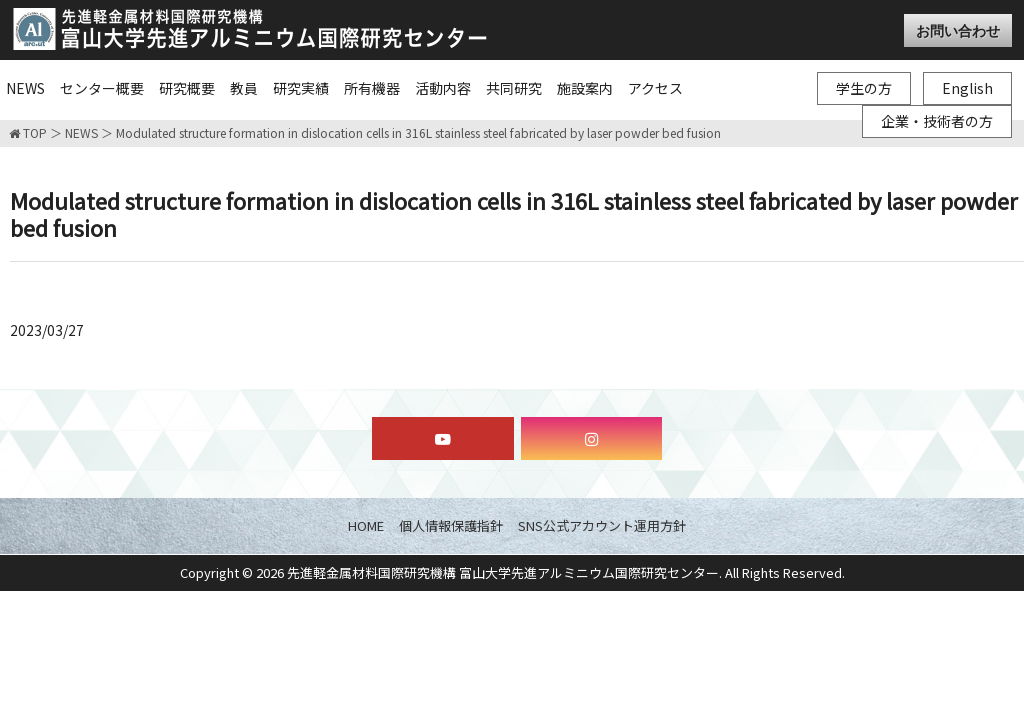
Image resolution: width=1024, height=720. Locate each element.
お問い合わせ (958, 30)
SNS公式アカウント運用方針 (602, 525)
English (967, 88)
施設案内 (585, 88)
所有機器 (372, 88)
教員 (244, 88)
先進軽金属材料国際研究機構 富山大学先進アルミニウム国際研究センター (503, 572)
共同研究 (514, 88)
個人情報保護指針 (451, 525)
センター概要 (102, 88)
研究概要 (187, 88)
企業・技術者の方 (937, 121)
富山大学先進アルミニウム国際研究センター (250, 29)
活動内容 (443, 88)
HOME (366, 525)
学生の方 (864, 88)
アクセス (655, 88)
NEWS (25, 88)
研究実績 (301, 88)
